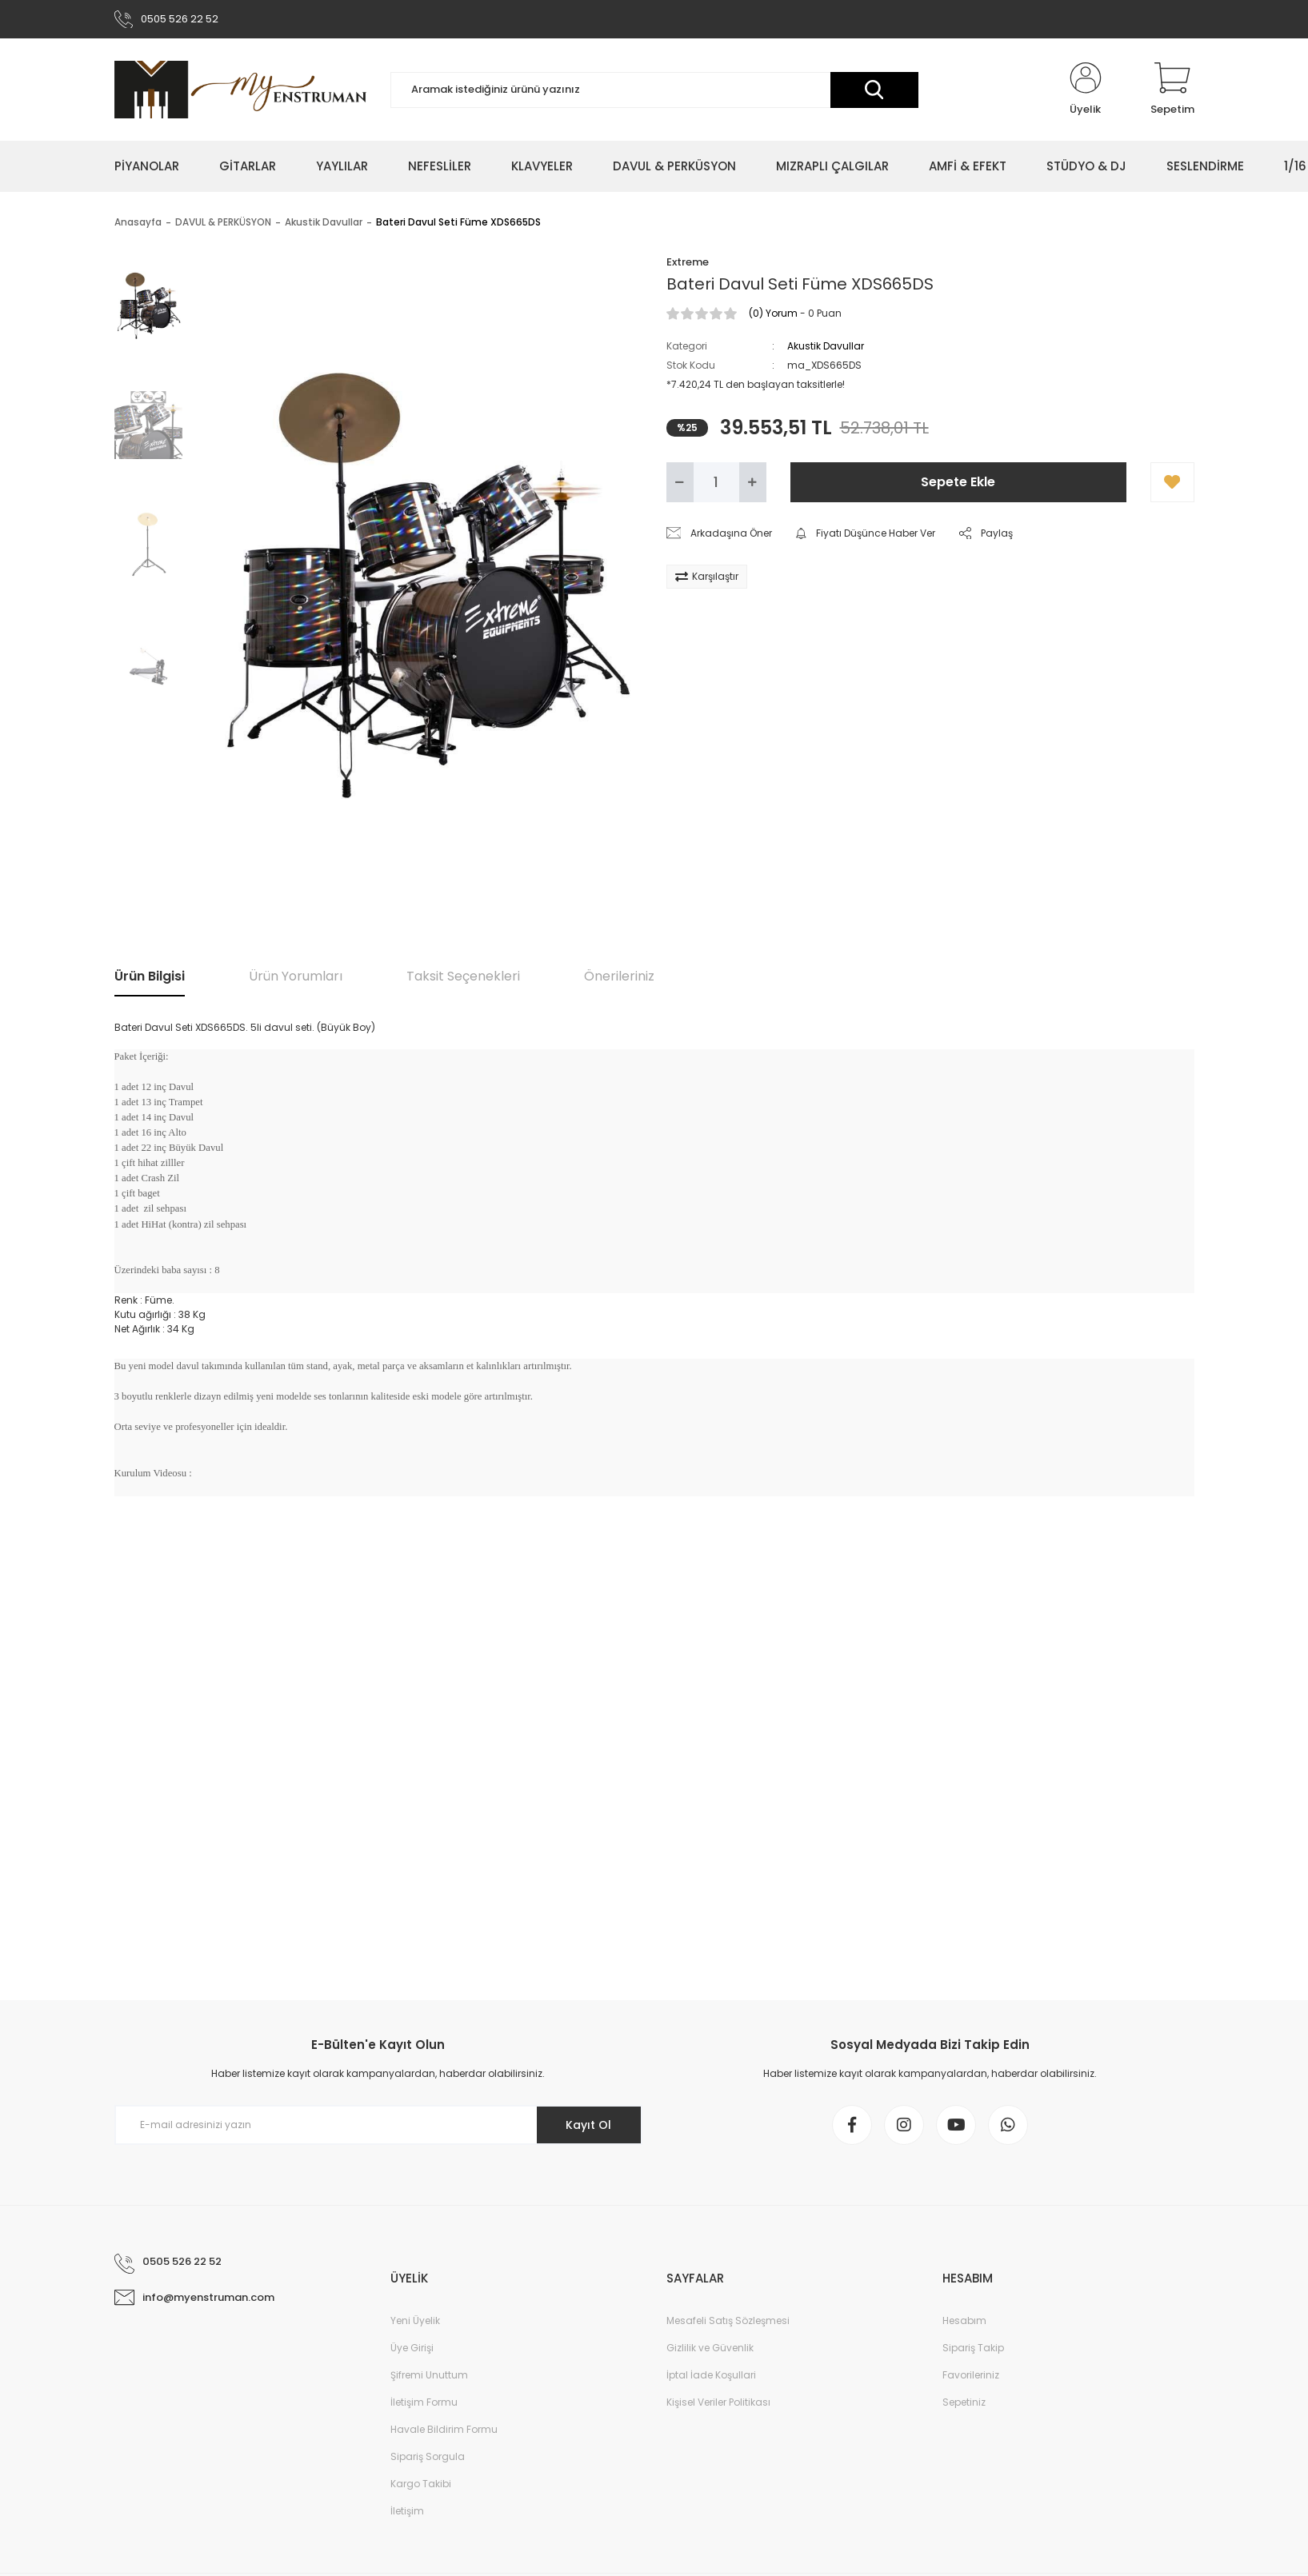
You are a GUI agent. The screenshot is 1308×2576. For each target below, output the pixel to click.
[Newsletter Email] (378, 2125)
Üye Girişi (412, 2347)
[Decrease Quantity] (680, 482)
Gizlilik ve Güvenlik (710, 2347)
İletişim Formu (424, 2402)
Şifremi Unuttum (429, 2375)
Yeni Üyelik (415, 2320)
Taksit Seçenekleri (463, 976)
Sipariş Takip (973, 2347)
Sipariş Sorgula (427, 2456)
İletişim (407, 2511)
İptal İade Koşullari (711, 2375)
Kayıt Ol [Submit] (588, 2125)
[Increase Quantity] (752, 482)
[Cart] (1172, 89)
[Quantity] (716, 482)
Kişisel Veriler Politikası (718, 2402)
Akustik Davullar (825, 346)
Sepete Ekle (958, 482)
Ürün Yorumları (295, 976)
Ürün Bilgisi (149, 976)
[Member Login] (1085, 89)
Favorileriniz (970, 2375)
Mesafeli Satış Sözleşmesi (728, 2320)
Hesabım (964, 2320)
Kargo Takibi (420, 2483)
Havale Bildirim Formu (444, 2429)
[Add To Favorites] (1172, 482)
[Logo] (240, 89)
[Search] (654, 90)
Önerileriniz (619, 976)
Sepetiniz (964, 2402)
